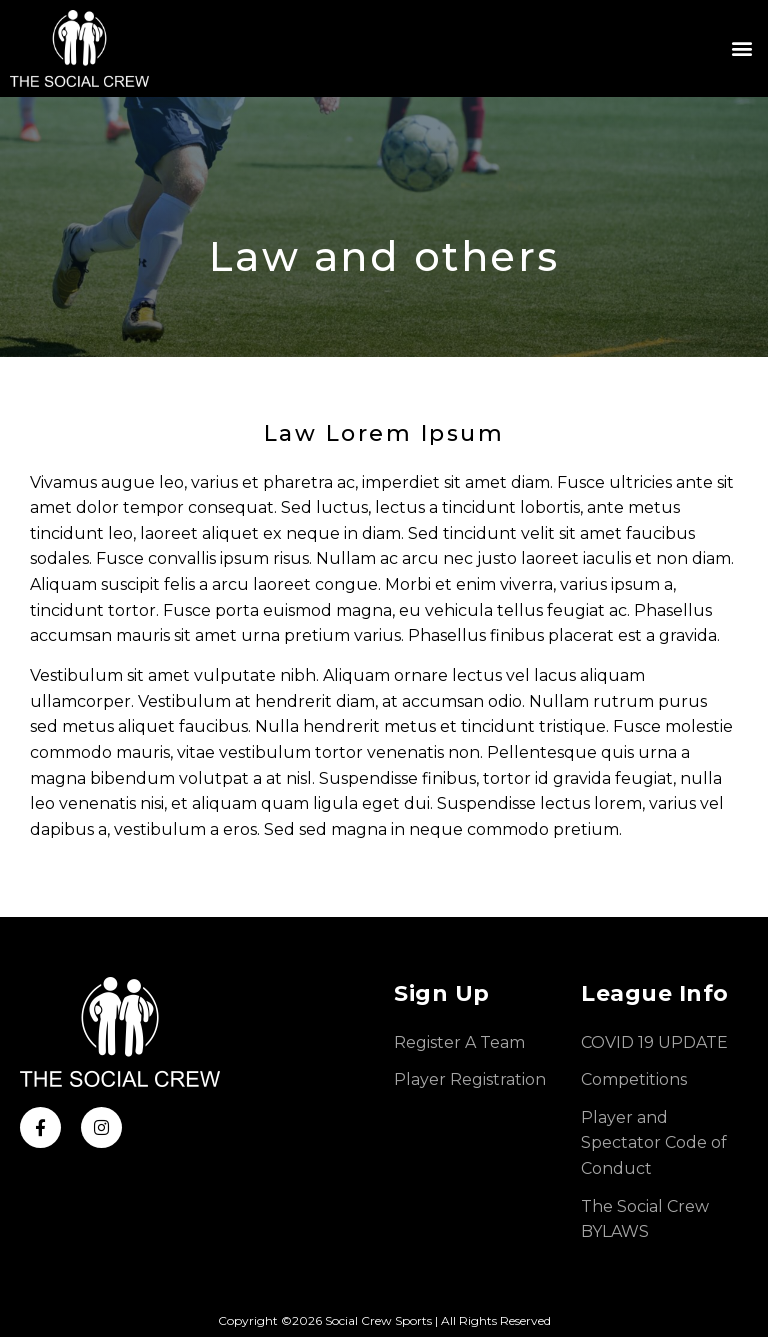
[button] (741, 48)
